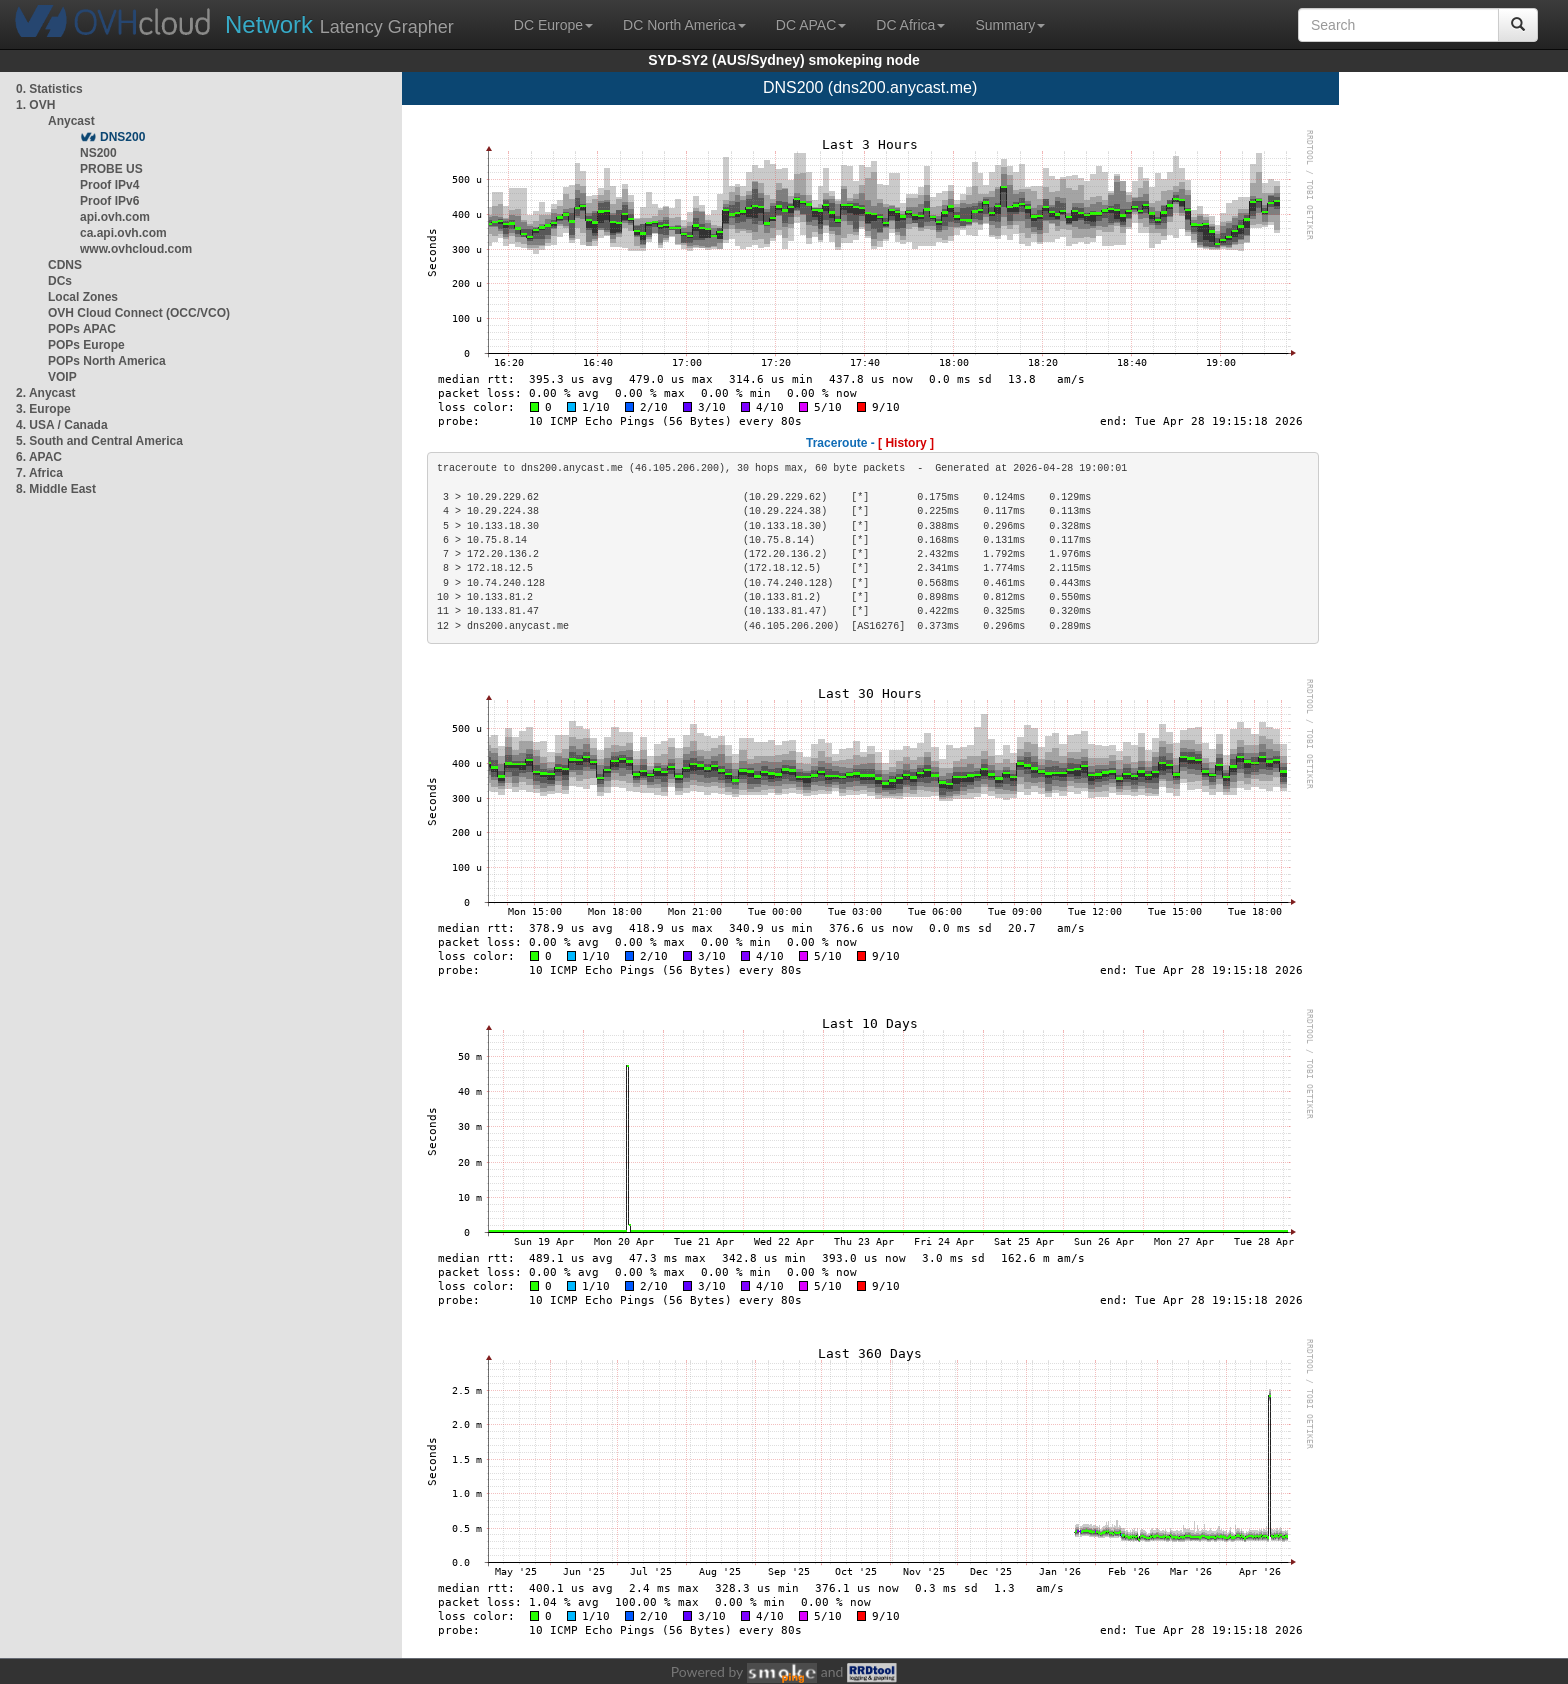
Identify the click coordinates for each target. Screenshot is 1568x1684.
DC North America (684, 25)
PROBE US (111, 169)
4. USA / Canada (62, 425)
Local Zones (83, 297)
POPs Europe (86, 345)
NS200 (98, 153)
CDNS (65, 265)
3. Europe (43, 409)
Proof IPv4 (109, 185)
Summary (1010, 25)
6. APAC (39, 457)
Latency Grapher (339, 24)
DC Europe (553, 25)
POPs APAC (82, 329)
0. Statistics (49, 89)
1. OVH (35, 105)
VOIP (62, 377)
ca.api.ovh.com (123, 233)
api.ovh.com (115, 217)
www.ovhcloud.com (136, 249)
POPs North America (107, 361)
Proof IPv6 (109, 201)
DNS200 (122, 137)
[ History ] (906, 443)
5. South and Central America (99, 441)
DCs (60, 281)
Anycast (71, 121)
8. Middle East (56, 489)
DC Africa (910, 25)
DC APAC (811, 25)
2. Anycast (46, 393)
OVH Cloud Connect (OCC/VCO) (139, 313)
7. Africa (39, 473)
